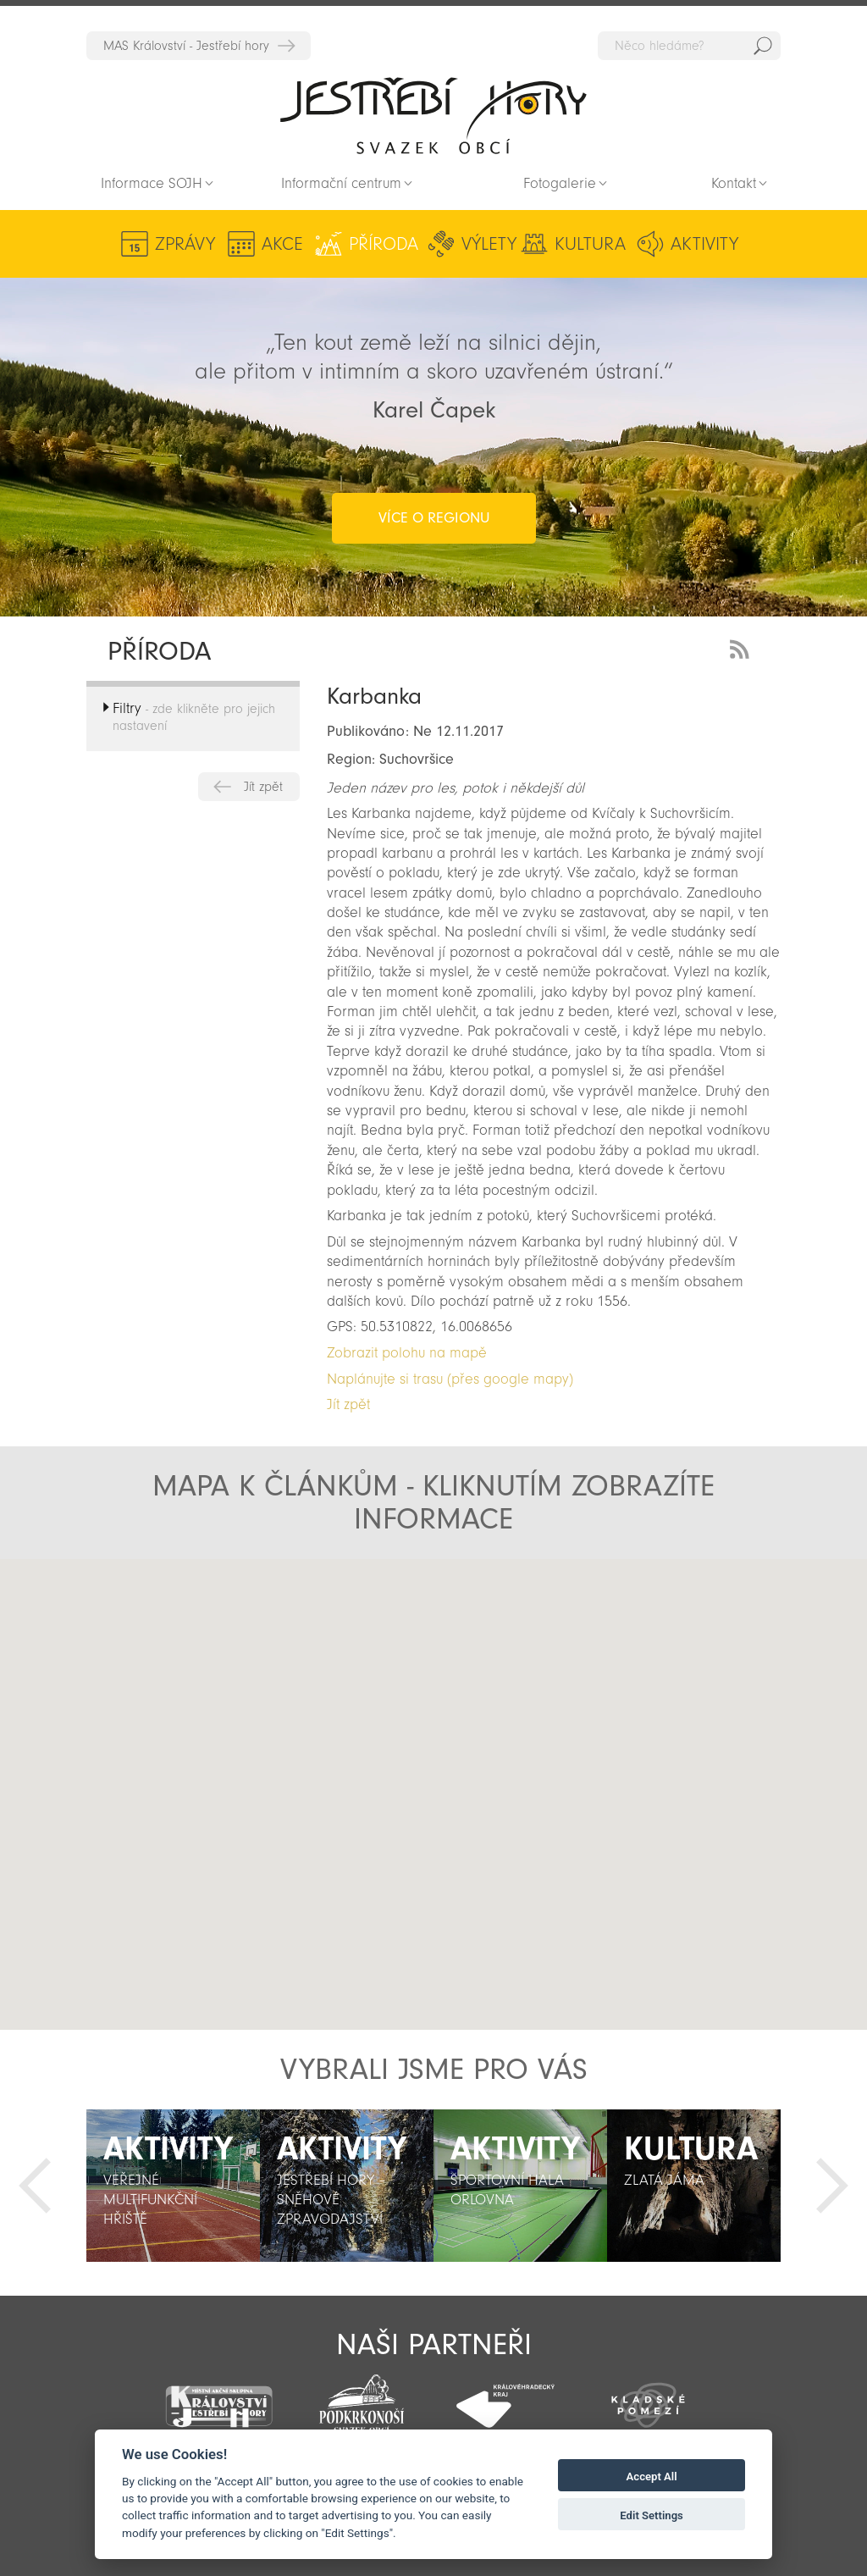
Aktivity (704, 244)
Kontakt (733, 183)
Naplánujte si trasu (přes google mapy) (450, 1379)
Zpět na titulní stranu (433, 115)
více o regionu (433, 518)
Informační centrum (341, 183)
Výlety (488, 244)
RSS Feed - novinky (742, 647)
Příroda (383, 244)
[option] (173, 2185)
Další (832, 2186)
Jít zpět (263, 786)
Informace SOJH (151, 183)
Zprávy (185, 244)
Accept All (652, 2476)
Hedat (763, 45)
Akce (282, 244)
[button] (504, 1725)
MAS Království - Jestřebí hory (186, 45)
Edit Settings (651, 2515)
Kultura (590, 244)
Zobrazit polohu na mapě (407, 1353)
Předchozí (35, 2186)
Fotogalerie (559, 183)
